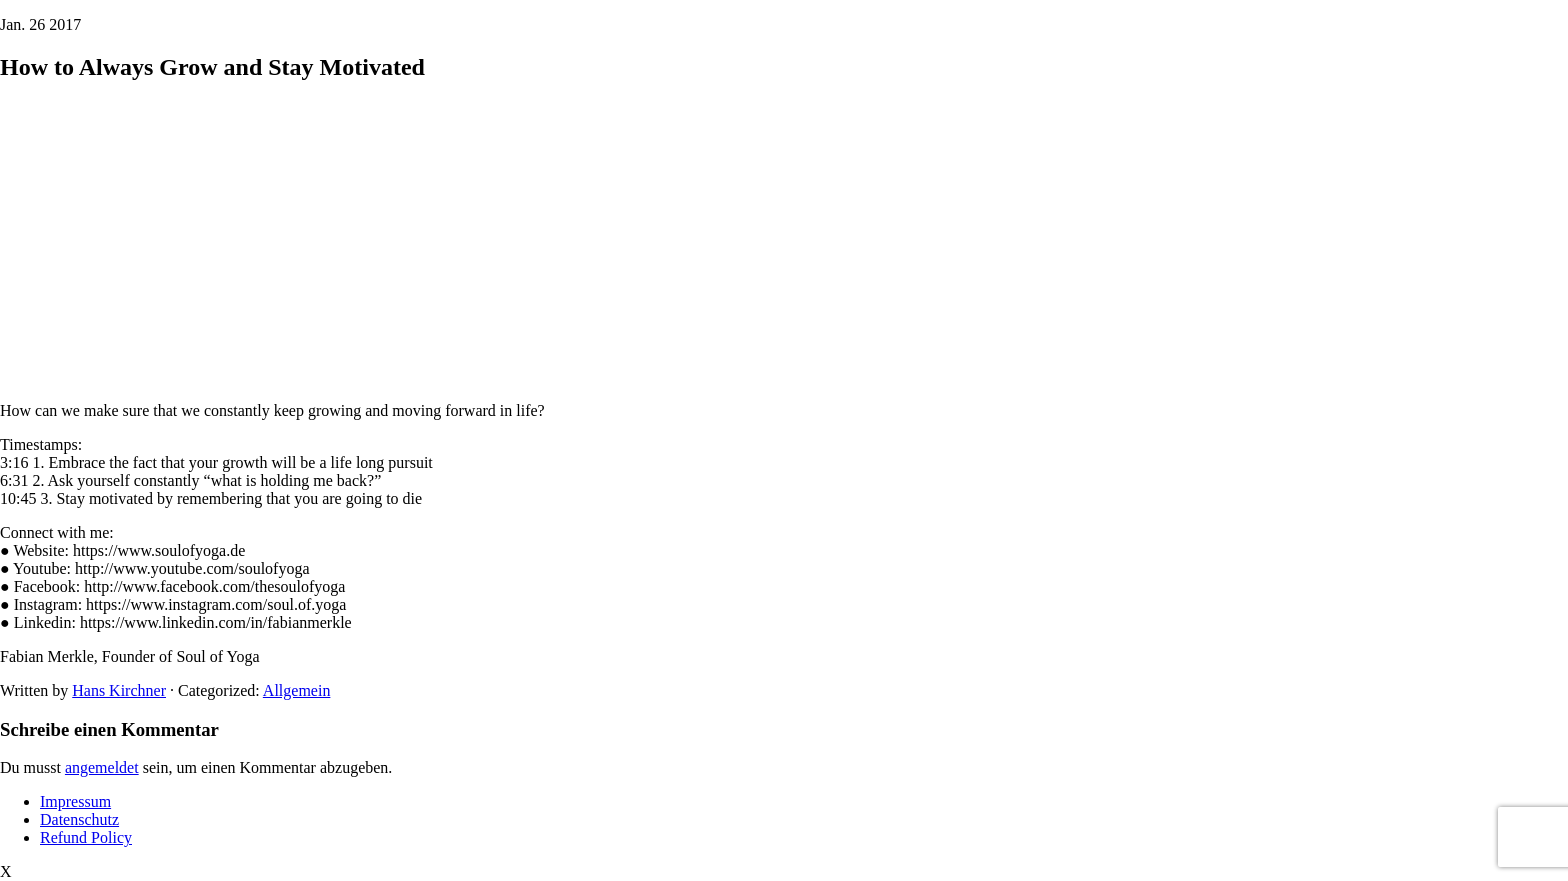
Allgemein (297, 690)
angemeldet (102, 767)
